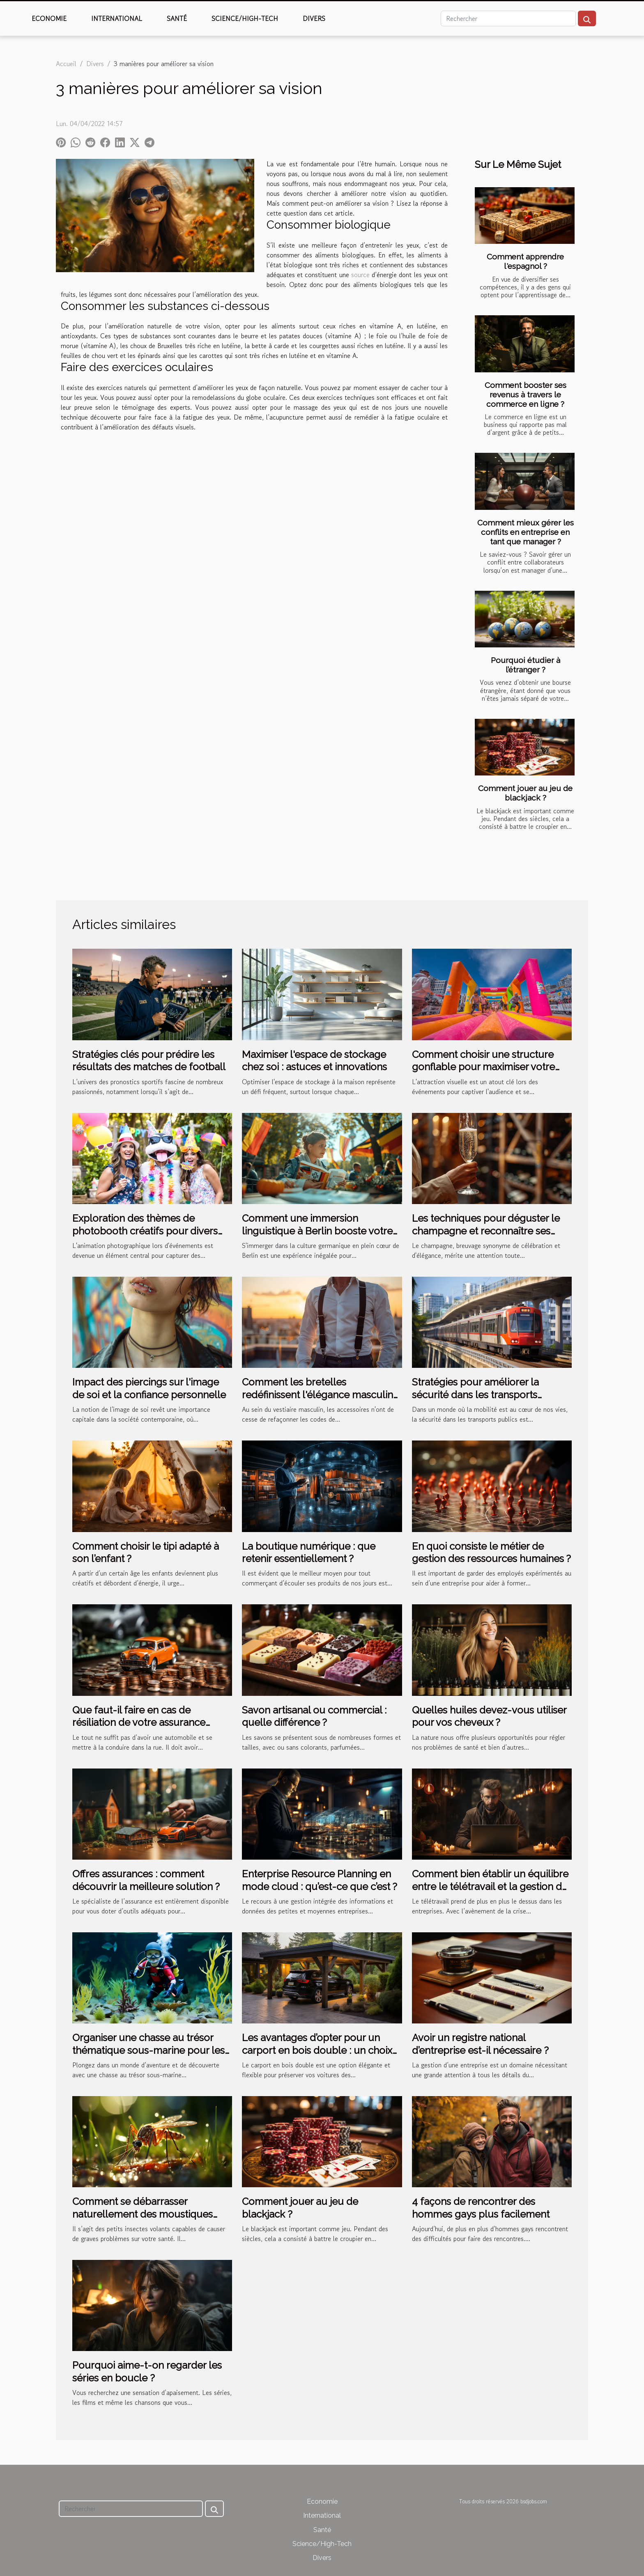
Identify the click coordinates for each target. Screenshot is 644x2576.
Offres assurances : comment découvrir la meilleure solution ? (146, 1880)
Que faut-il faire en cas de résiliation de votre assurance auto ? (138, 1722)
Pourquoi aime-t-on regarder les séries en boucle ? (147, 2371)
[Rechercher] (508, 18)
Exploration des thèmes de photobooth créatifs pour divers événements (145, 1230)
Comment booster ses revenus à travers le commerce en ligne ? (525, 394)
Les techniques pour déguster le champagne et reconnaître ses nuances (486, 1230)
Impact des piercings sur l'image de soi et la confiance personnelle (149, 1388)
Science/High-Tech (245, 18)
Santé (177, 18)
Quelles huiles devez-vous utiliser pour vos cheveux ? (489, 1716)
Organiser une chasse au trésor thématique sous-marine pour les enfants (148, 2050)
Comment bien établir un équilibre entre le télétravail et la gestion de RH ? (490, 1886)
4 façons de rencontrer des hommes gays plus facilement (481, 2207)
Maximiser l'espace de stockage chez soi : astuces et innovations (314, 1060)
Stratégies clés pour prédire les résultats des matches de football (148, 1060)
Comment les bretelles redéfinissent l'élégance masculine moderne (320, 1394)
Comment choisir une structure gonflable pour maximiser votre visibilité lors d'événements (483, 1066)
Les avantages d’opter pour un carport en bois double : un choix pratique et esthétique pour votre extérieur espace (317, 2056)
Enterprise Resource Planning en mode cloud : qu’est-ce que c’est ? (319, 1880)
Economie (49, 18)
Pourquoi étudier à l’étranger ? (525, 665)
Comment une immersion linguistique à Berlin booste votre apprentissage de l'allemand (317, 1230)
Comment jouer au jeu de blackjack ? (525, 793)
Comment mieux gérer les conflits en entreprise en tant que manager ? (525, 532)
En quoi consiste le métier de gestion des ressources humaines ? (491, 1552)
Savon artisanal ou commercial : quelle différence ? (314, 1716)
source (360, 275)
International (116, 18)
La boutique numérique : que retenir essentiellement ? (308, 1552)
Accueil (66, 64)
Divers (314, 18)
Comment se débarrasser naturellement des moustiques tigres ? (142, 2213)
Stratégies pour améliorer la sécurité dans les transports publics (475, 1394)
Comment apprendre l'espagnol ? (525, 261)
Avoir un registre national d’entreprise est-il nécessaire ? (480, 2044)
